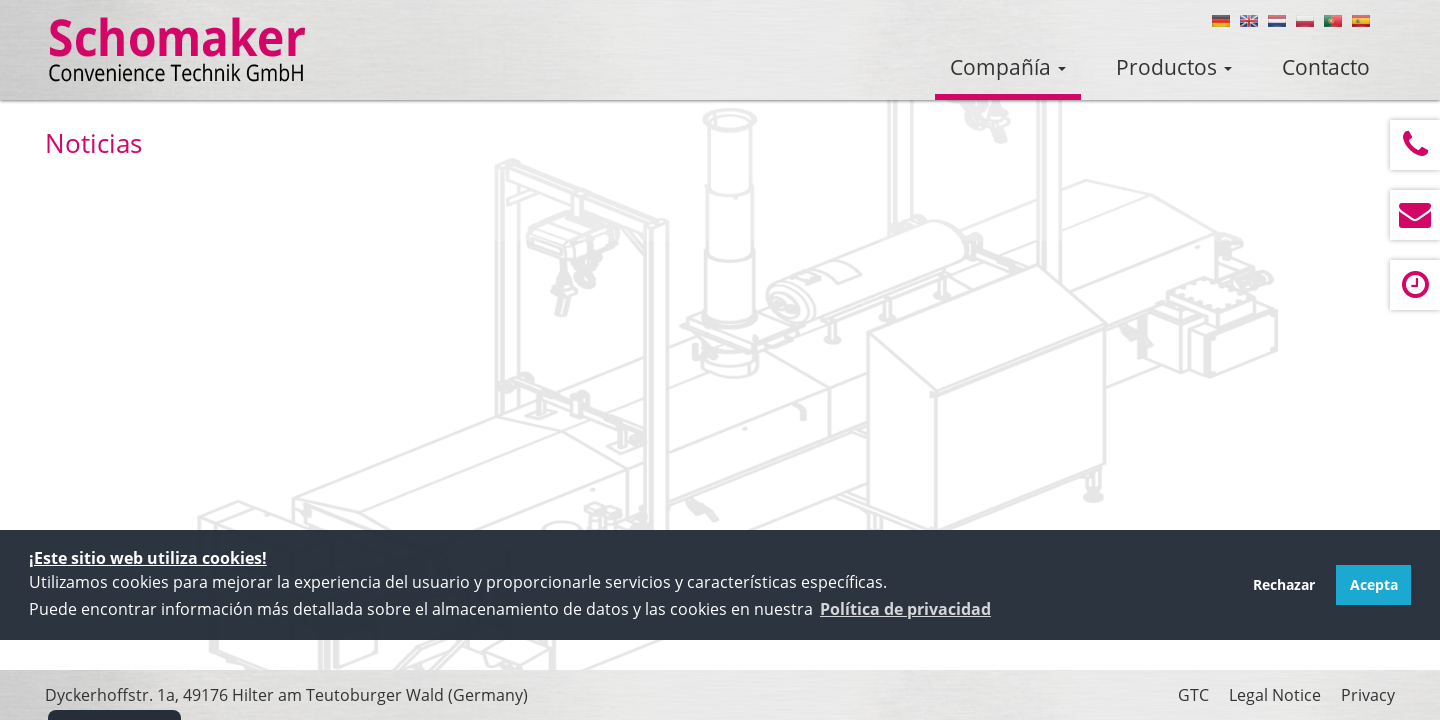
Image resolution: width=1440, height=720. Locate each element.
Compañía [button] (1008, 67)
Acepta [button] (1374, 584)
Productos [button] (1174, 67)
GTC (1193, 695)
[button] (905, 609)
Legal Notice (1275, 695)
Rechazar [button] (1284, 584)
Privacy (1368, 695)
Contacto (1326, 67)
